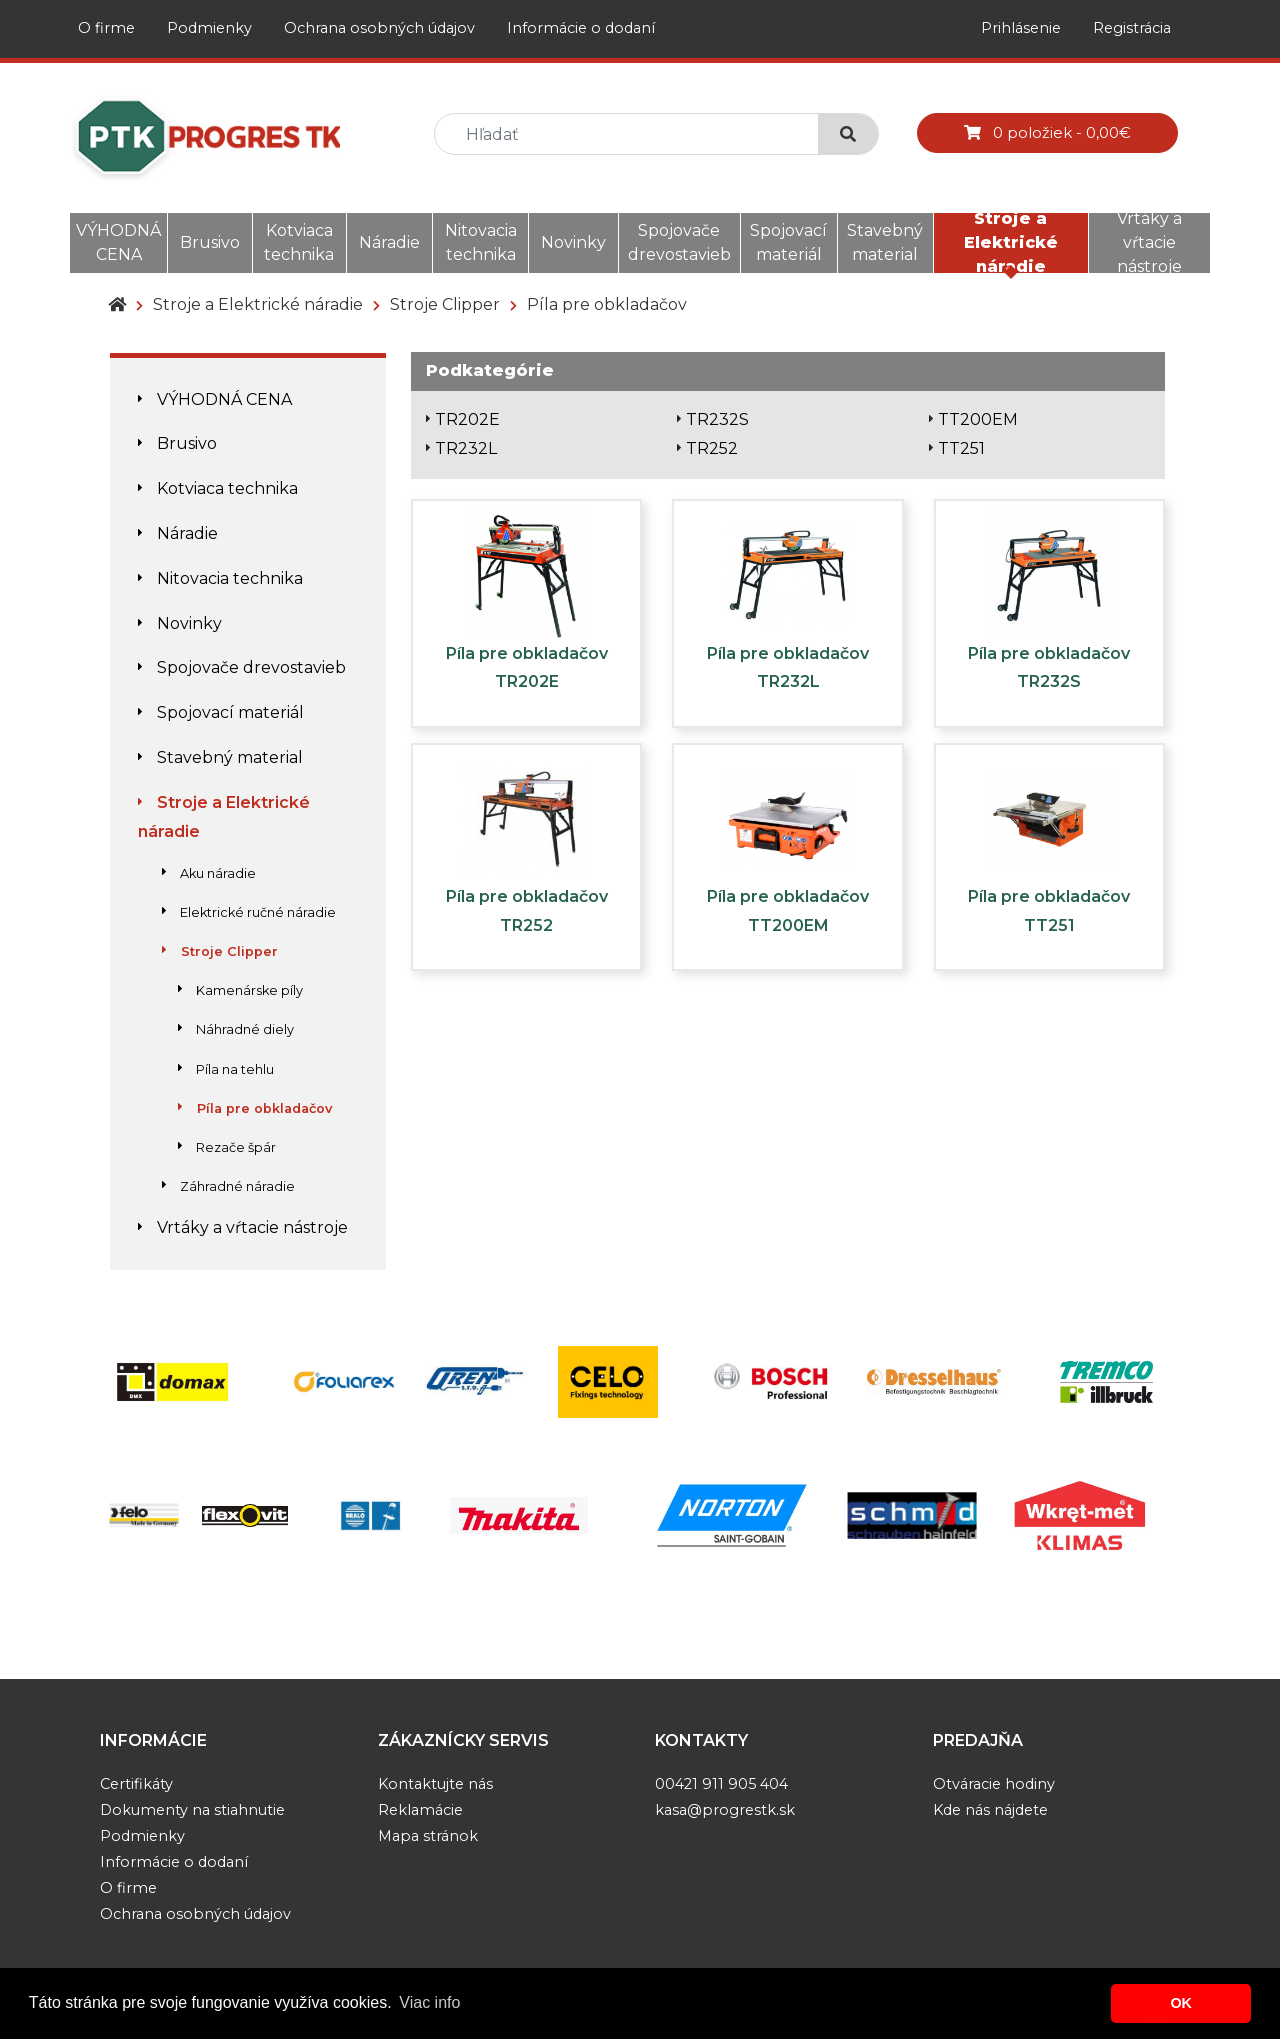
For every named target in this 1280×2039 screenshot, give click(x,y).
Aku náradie (209, 873)
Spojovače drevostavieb (679, 242)
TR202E (467, 419)
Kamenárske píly (240, 990)
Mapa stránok (428, 1836)
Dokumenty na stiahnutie (192, 1810)
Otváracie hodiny (994, 1784)
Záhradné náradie (228, 1186)
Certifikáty (136, 1784)
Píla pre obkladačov (607, 304)
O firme (106, 28)
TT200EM (978, 419)
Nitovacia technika (481, 242)
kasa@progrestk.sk (725, 1810)
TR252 (712, 448)
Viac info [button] (429, 2002)
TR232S (717, 419)
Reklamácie (420, 1810)
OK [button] (1181, 2003)
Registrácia (1132, 28)
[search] (634, 134)
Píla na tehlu (226, 1069)
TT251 (961, 448)
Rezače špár (227, 1147)
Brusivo (210, 242)
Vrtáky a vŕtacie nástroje (1149, 242)
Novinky (573, 242)
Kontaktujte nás (435, 1784)
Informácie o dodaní (581, 28)
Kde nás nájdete (990, 1810)
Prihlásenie (1021, 28)
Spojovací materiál (788, 242)
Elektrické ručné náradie (249, 912)
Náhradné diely (236, 1029)
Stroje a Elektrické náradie (1011, 242)
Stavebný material (885, 242)
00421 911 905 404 (721, 1784)
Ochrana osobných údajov (379, 28)
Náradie (389, 242)
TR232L (466, 448)
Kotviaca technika (299, 242)
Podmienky (209, 28)
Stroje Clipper (445, 304)
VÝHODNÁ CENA (118, 242)
